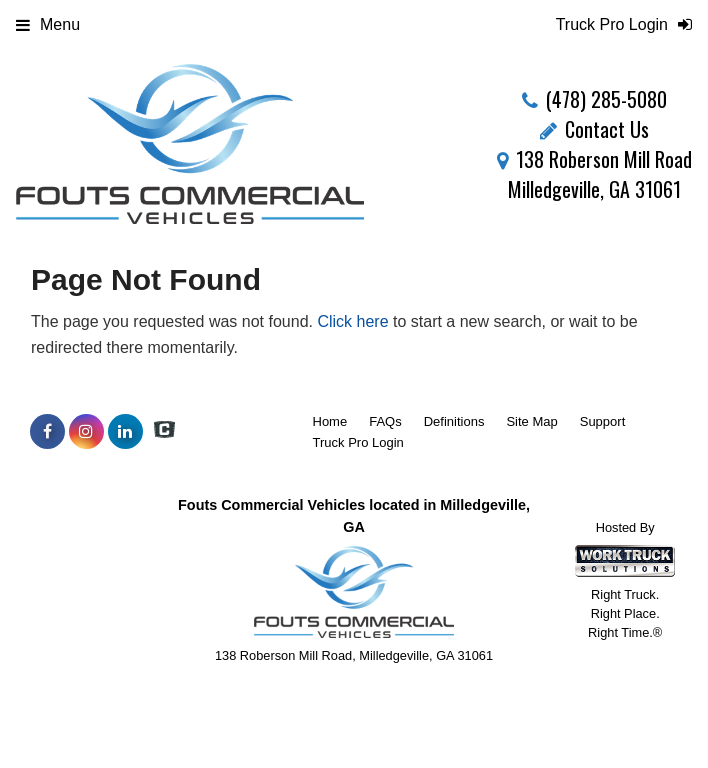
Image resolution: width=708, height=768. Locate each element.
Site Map (531, 421)
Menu (48, 24)
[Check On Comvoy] (164, 432)
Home (330, 421)
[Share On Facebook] (47, 432)
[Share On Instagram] (86, 432)
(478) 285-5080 (606, 99)
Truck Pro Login (358, 442)
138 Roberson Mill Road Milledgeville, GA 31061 (594, 174)
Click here (352, 321)
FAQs (385, 421)
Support (603, 421)
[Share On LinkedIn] (125, 432)
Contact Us (594, 129)
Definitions (454, 421)
